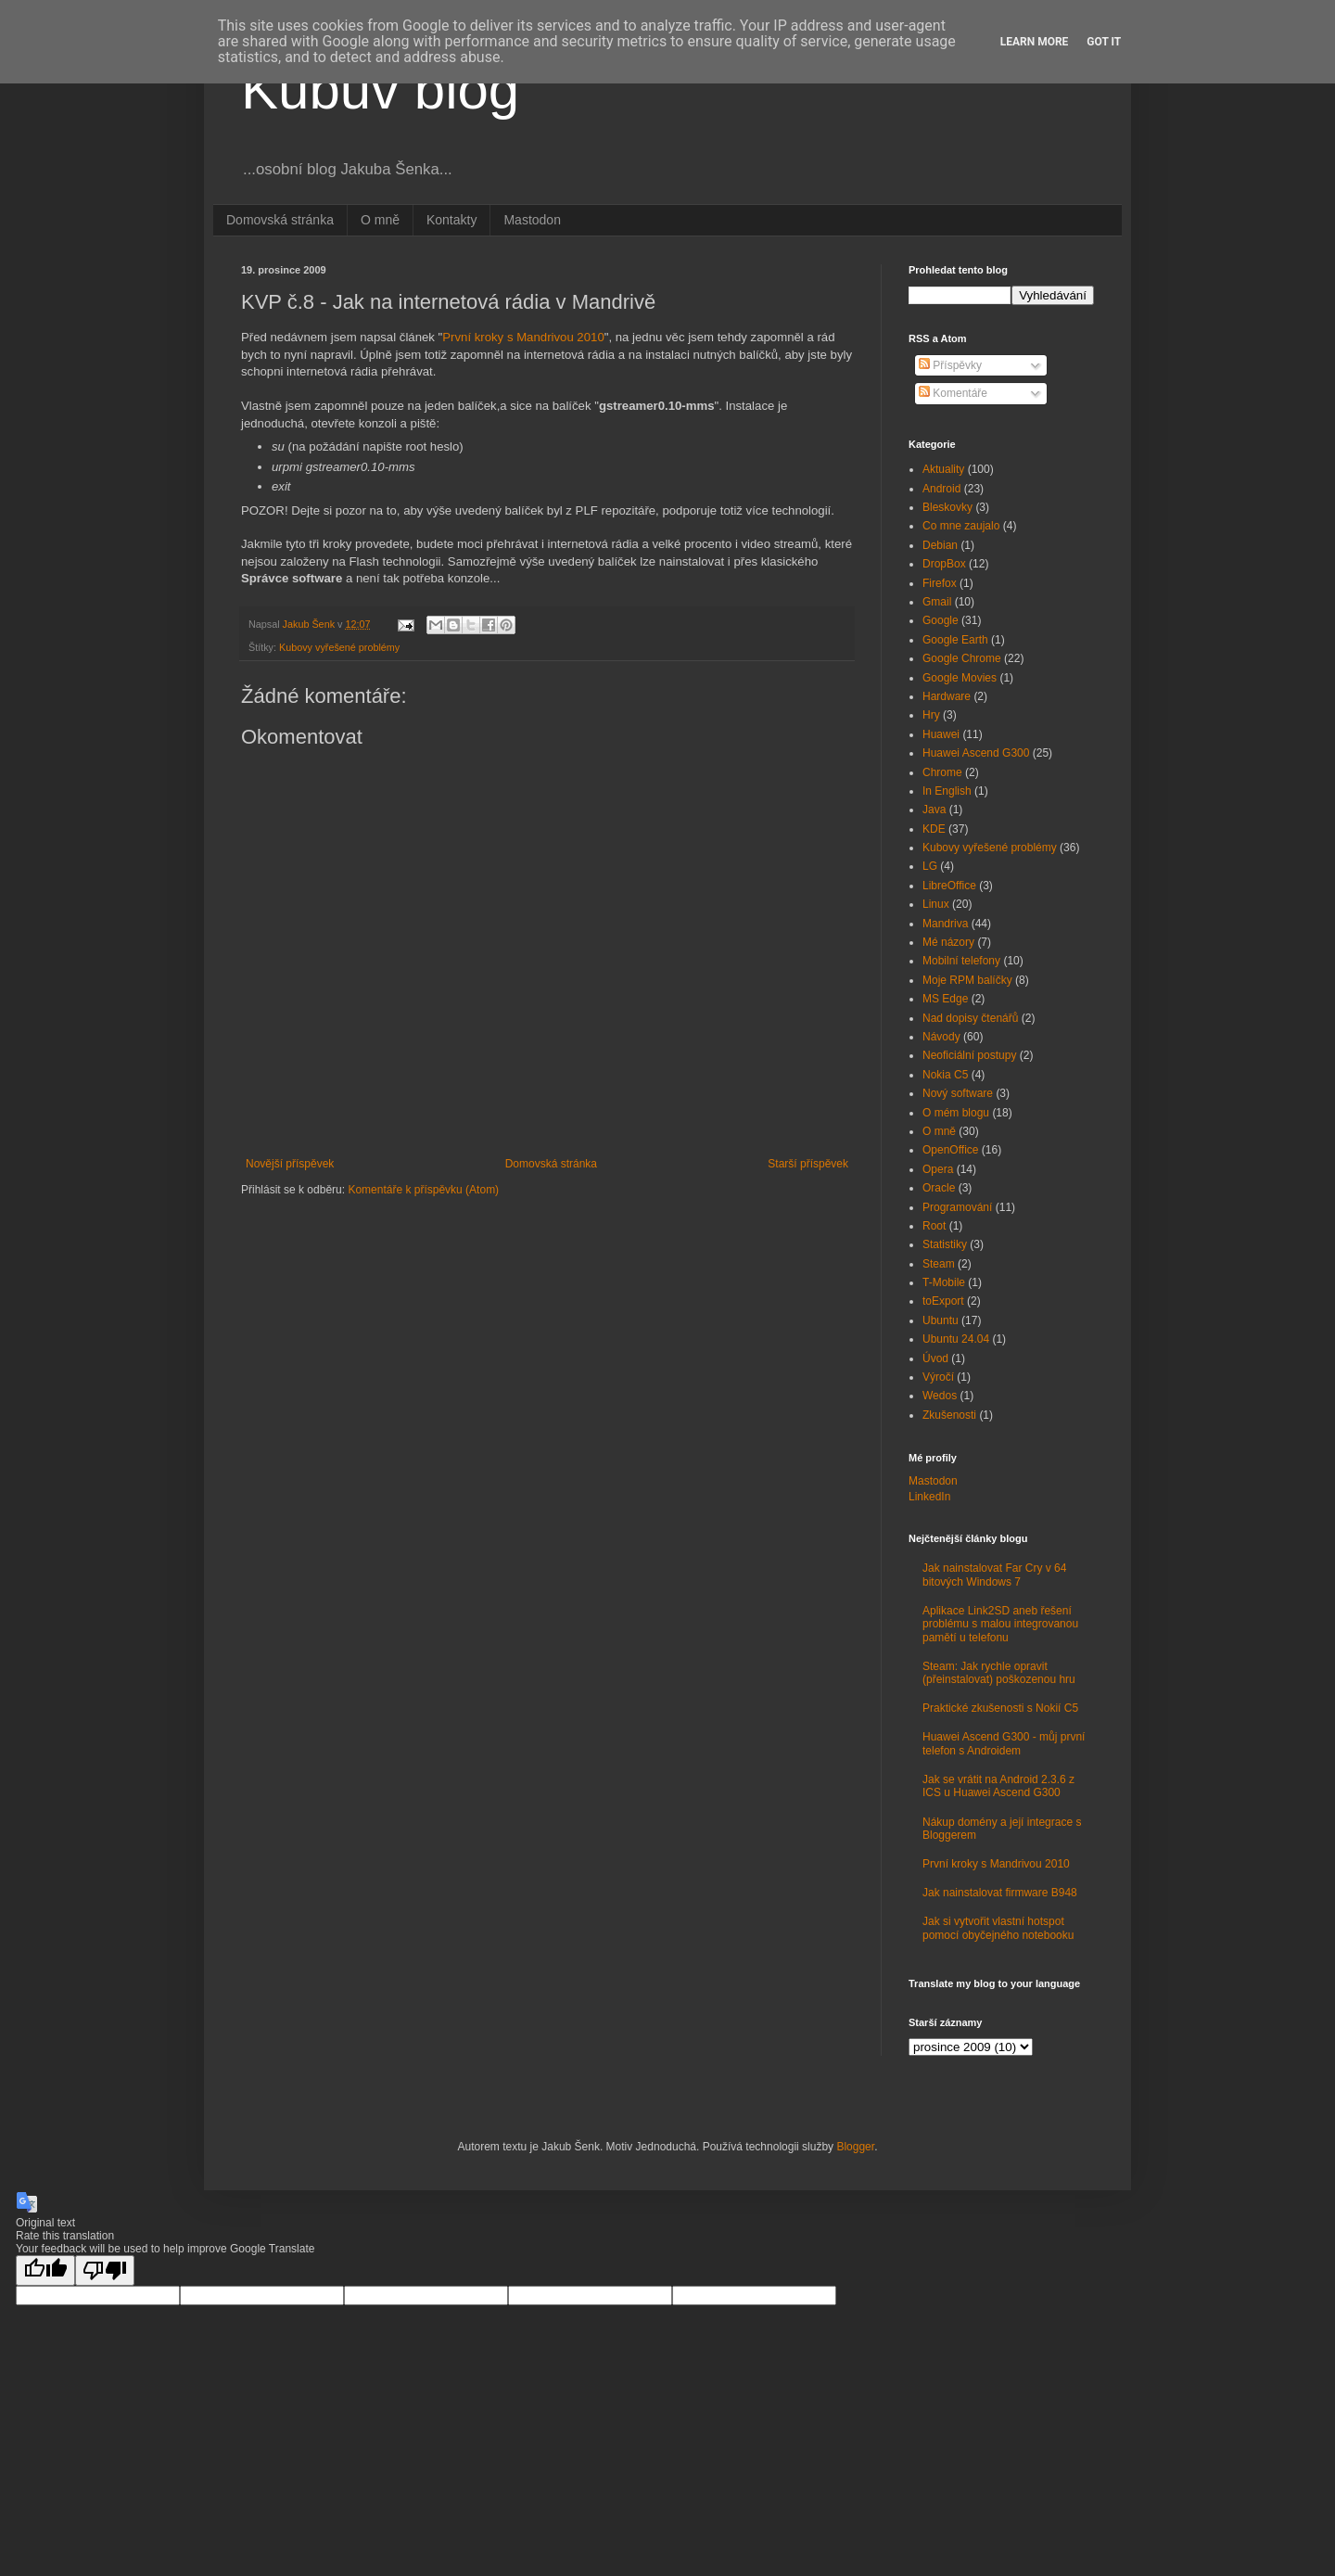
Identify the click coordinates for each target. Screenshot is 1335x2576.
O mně (380, 219)
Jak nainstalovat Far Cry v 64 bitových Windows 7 (994, 1575)
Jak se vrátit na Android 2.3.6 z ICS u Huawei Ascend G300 (998, 1786)
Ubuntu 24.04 (955, 1339)
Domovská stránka (280, 219)
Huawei (941, 734)
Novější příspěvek (290, 1163)
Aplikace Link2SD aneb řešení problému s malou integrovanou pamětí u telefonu (1000, 1624)
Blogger (855, 2146)
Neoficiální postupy (969, 1055)
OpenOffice (950, 1149)
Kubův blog (380, 89)
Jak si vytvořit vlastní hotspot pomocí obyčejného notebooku (998, 1928)
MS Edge (945, 998)
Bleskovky (947, 507)
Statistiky (944, 1244)
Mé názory (948, 942)
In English (947, 790)
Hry (931, 714)
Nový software (957, 1093)
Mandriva (945, 923)
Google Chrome (961, 658)
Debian (940, 545)
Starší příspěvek (808, 1163)
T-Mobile (943, 1282)
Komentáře (953, 393)
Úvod (935, 1358)
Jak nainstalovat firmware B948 (999, 1892)
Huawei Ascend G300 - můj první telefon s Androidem (1003, 1743)
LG (929, 866)
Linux (935, 904)
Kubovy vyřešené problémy (339, 647)
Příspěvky (950, 365)
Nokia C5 (945, 1074)
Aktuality (943, 469)
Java (934, 809)
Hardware (946, 696)
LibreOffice (949, 885)
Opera (937, 1169)
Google (940, 620)
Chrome (942, 772)
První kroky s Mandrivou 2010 (523, 337)
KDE (934, 829)
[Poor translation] (104, 2270)
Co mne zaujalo (960, 525)
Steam (938, 1263)
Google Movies (959, 677)
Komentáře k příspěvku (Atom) (423, 1189)
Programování (957, 1207)
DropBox (944, 563)
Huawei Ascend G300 (975, 752)
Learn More (1034, 41)
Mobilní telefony (961, 960)
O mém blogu (955, 1112)
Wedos (939, 1395)
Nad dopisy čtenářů (970, 1018)
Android (941, 488)
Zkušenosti (949, 1415)
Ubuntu (940, 1320)
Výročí (938, 1377)
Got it (1104, 41)
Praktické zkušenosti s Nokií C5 (1000, 1708)
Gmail (936, 601)
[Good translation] (45, 2270)
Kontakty (451, 219)
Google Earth (955, 639)
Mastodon (531, 219)
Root (934, 1225)
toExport (943, 1300)
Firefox (939, 583)
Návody (941, 1036)
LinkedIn (929, 1496)
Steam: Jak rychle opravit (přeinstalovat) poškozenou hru (998, 1673)
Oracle (938, 1187)
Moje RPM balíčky (967, 980)
